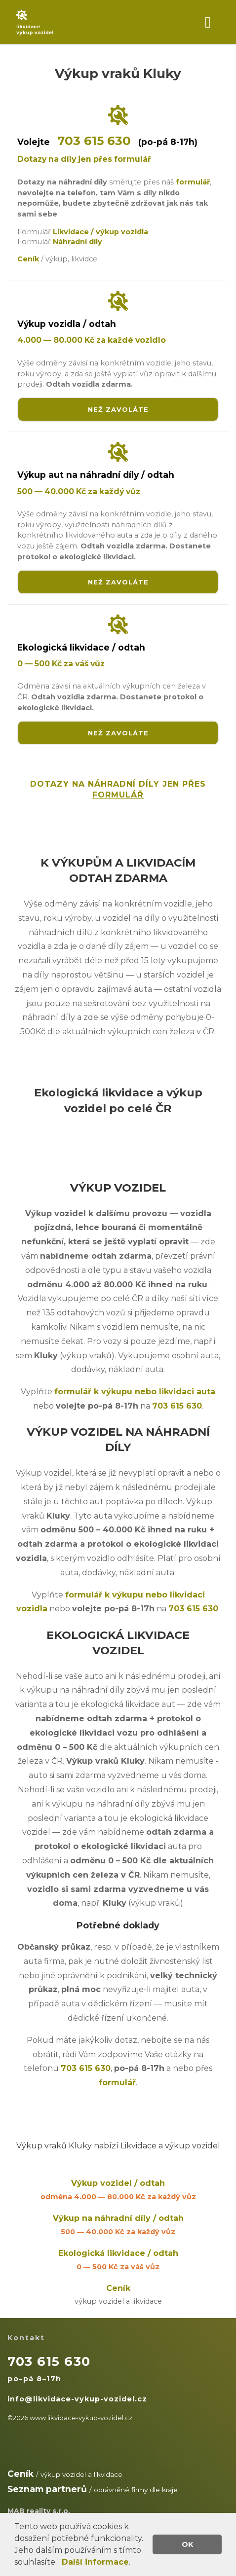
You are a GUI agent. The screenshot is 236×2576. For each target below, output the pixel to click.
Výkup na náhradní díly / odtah (118, 2226)
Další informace (95, 2562)
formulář (193, 182)
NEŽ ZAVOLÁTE (118, 409)
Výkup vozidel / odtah (118, 2191)
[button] (60, 2563)
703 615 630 (94, 141)
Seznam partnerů (47, 2489)
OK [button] (187, 2544)
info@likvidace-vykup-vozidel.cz (77, 2399)
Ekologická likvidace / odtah (118, 2261)
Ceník (118, 2296)
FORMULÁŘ (118, 794)
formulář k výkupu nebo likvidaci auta (134, 1391)
